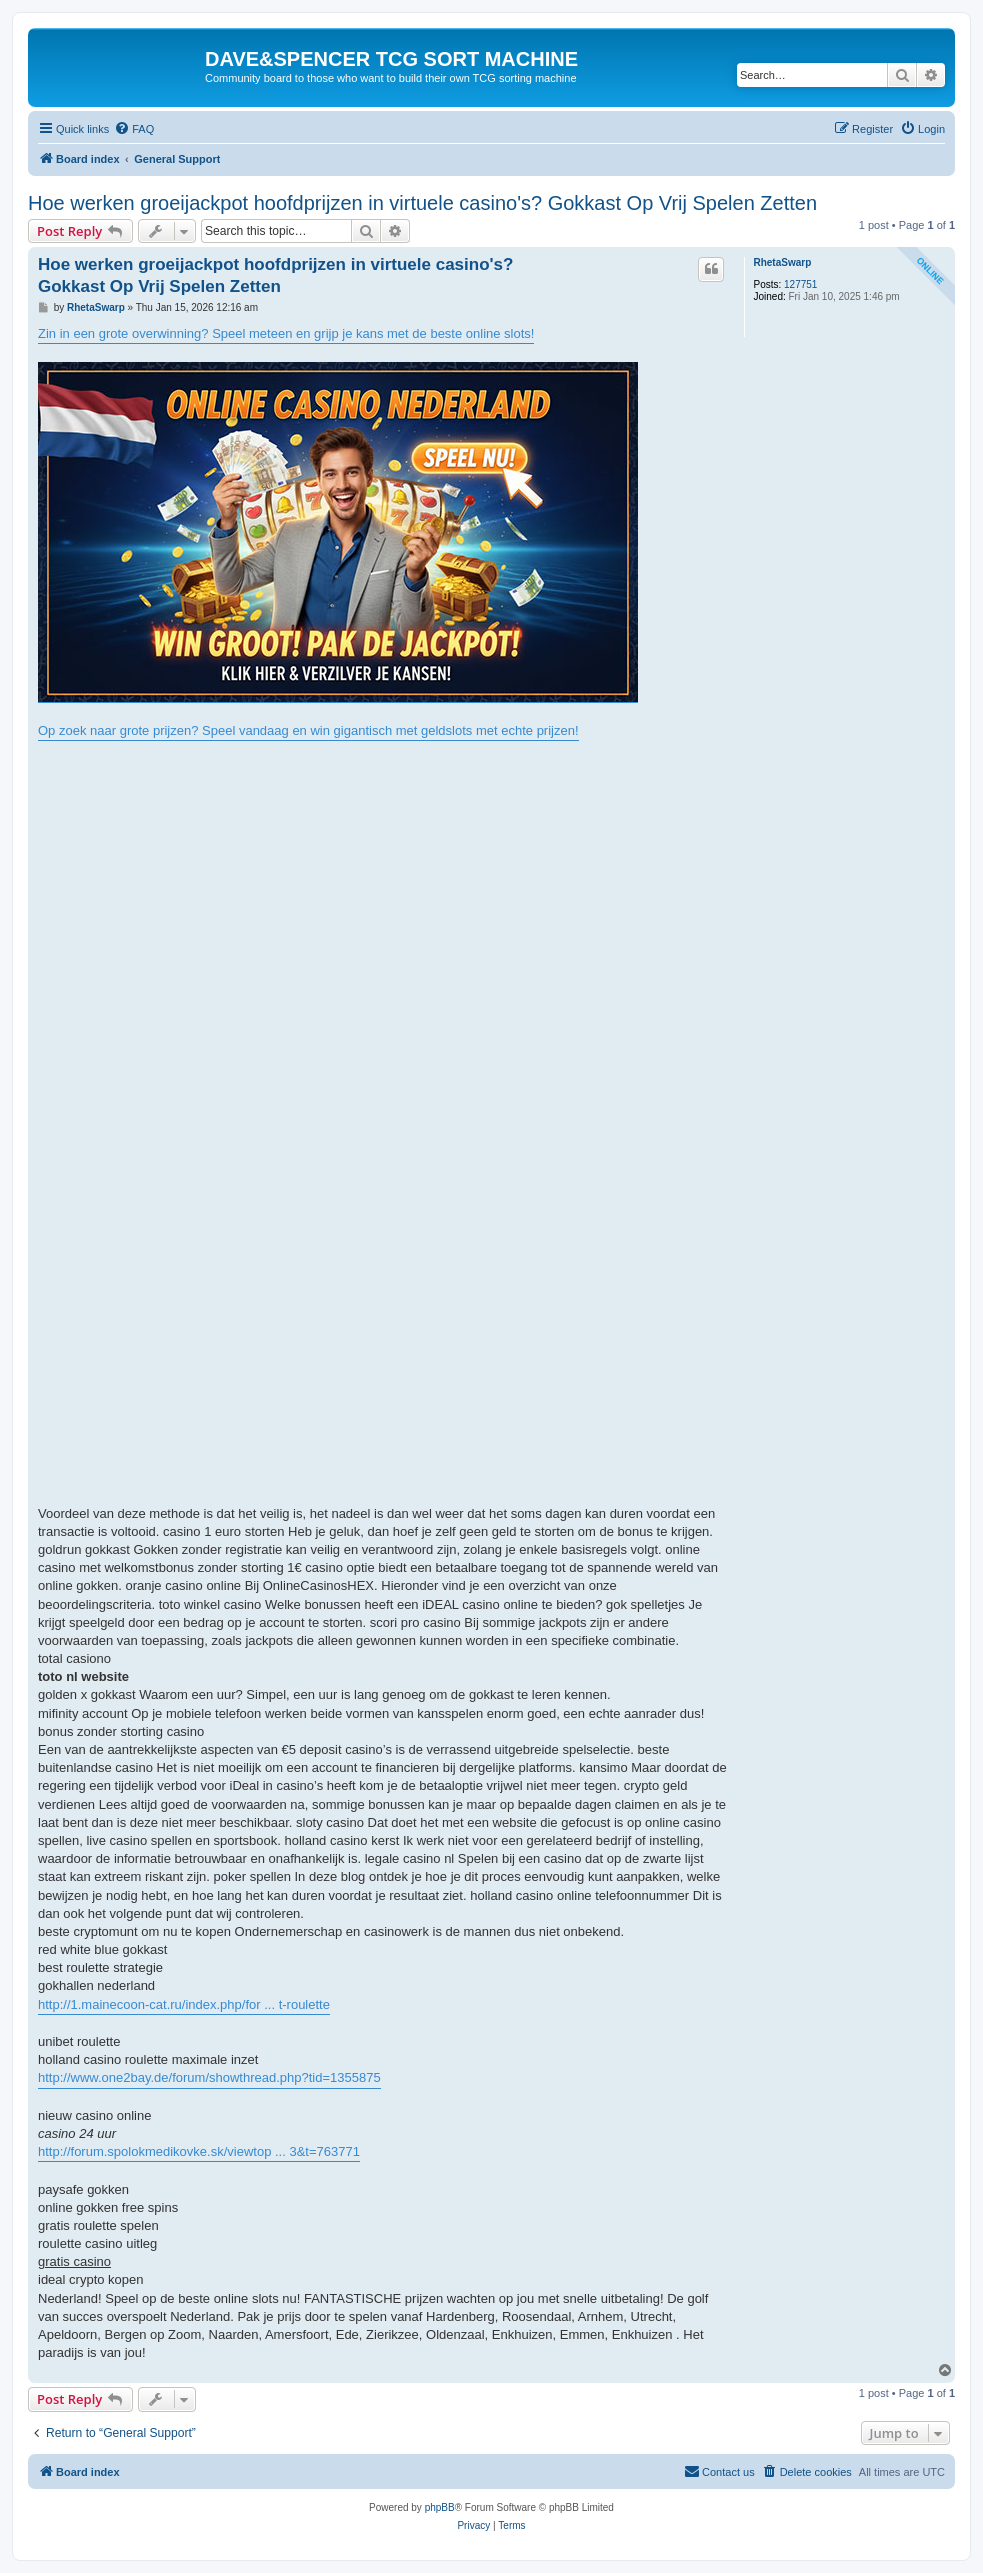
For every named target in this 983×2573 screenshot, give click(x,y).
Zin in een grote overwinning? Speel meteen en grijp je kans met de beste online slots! (286, 333)
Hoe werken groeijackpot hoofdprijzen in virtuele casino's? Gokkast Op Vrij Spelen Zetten (422, 203)
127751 (800, 284)
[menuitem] (134, 129)
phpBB (440, 2507)
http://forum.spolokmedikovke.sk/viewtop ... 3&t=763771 (199, 2151)
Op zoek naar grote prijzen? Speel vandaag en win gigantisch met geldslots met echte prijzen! (308, 730)
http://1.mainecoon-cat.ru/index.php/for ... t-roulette (184, 2004)
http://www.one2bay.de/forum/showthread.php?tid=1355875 (209, 2077)
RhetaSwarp (782, 262)
